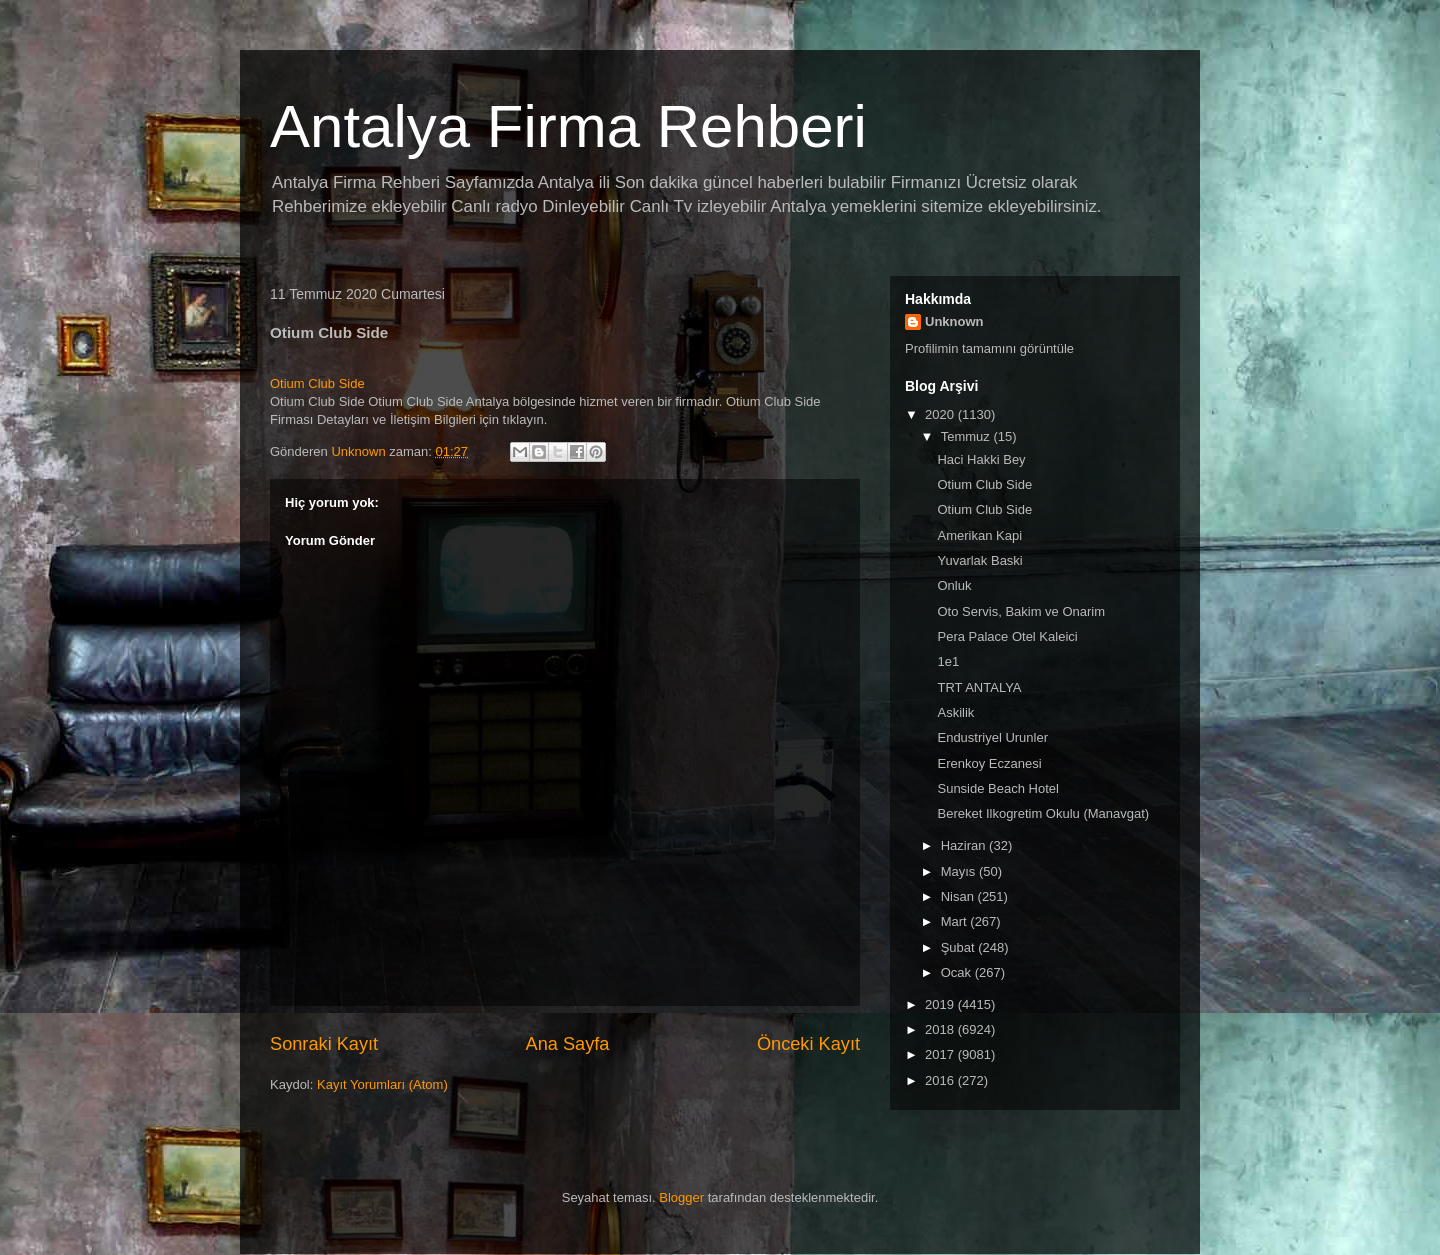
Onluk (954, 585)
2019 (941, 1004)
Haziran (965, 845)
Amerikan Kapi (979, 535)
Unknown (954, 321)
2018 (941, 1029)
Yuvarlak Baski (979, 560)
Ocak (958, 972)
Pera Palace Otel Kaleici (1007, 636)
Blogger (681, 1197)
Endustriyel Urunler (992, 737)
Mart (956, 921)
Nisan (959, 896)
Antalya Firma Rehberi (568, 126)
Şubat (960, 947)
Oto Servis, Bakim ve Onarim (1021, 611)
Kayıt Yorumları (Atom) (382, 1084)
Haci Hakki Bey (981, 459)
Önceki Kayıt (808, 1044)
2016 (941, 1080)
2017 (941, 1054)
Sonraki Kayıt (324, 1044)
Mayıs (960, 871)
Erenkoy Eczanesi (989, 763)
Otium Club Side (317, 383)
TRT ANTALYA (979, 687)
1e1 (948, 661)
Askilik (955, 712)
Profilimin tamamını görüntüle (989, 348)
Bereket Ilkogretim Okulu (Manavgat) (1043, 813)
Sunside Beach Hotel (997, 788)
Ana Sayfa (568, 1044)
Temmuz (967, 436)
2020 (941, 414)
